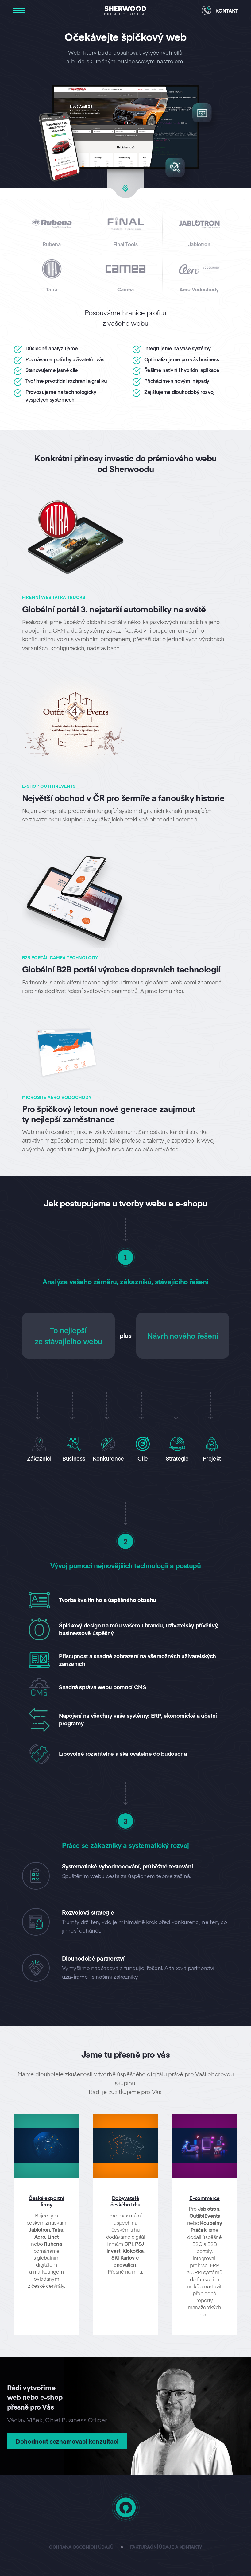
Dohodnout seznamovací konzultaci (68, 2441)
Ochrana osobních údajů (81, 2546)
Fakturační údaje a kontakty (166, 2546)
